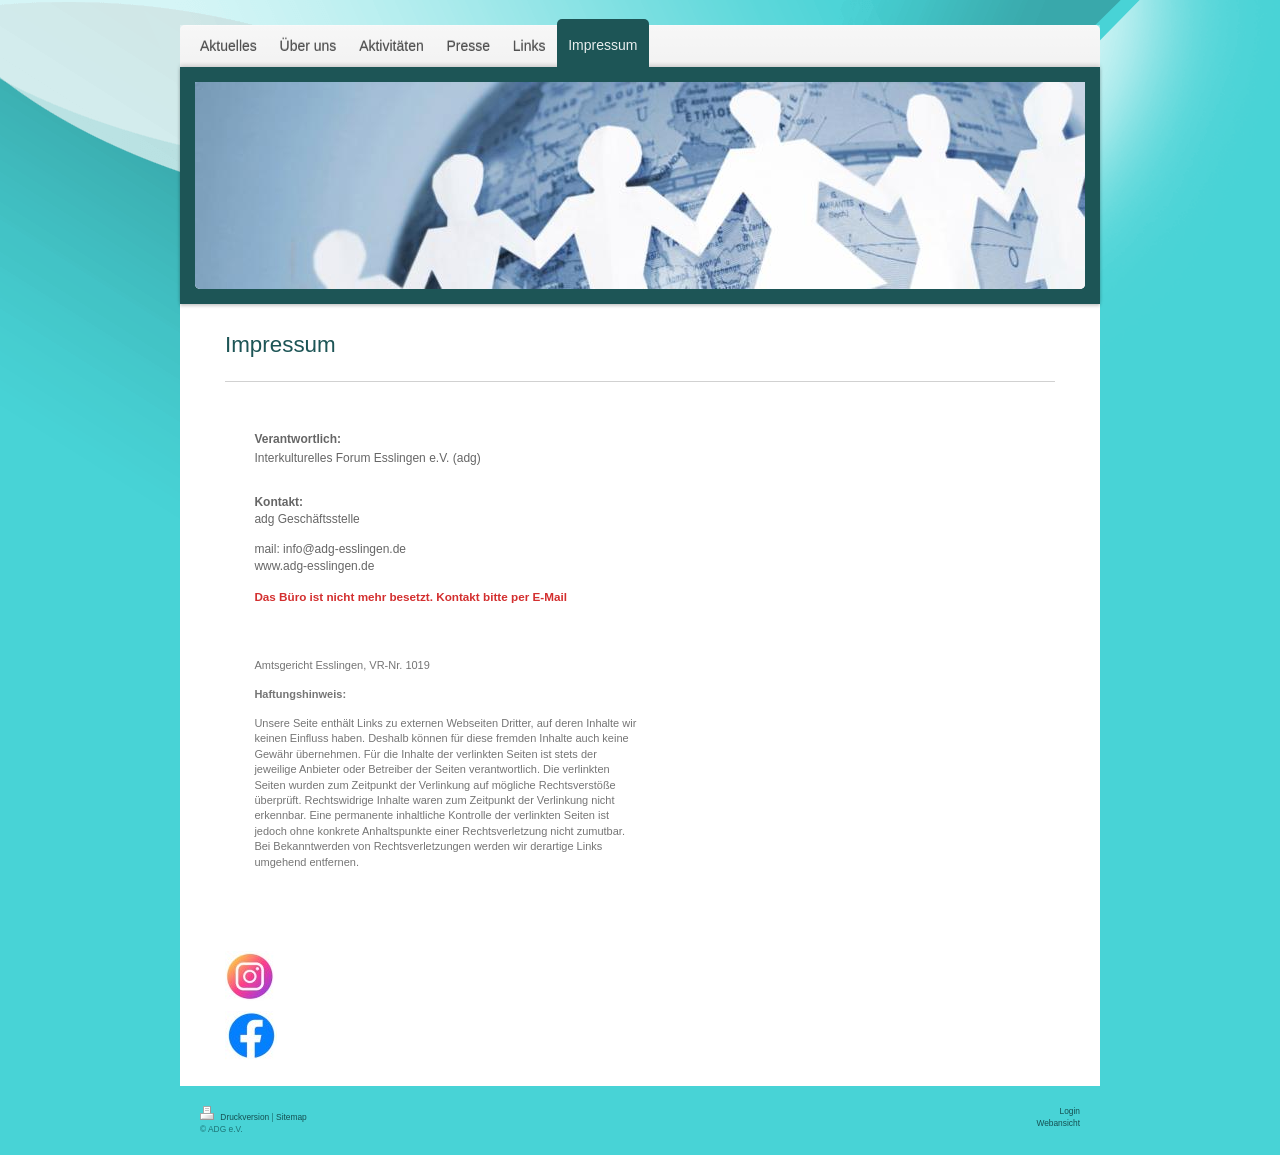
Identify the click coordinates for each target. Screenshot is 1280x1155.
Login (1070, 1111)
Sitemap (291, 1117)
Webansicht (1058, 1123)
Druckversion (236, 1117)
